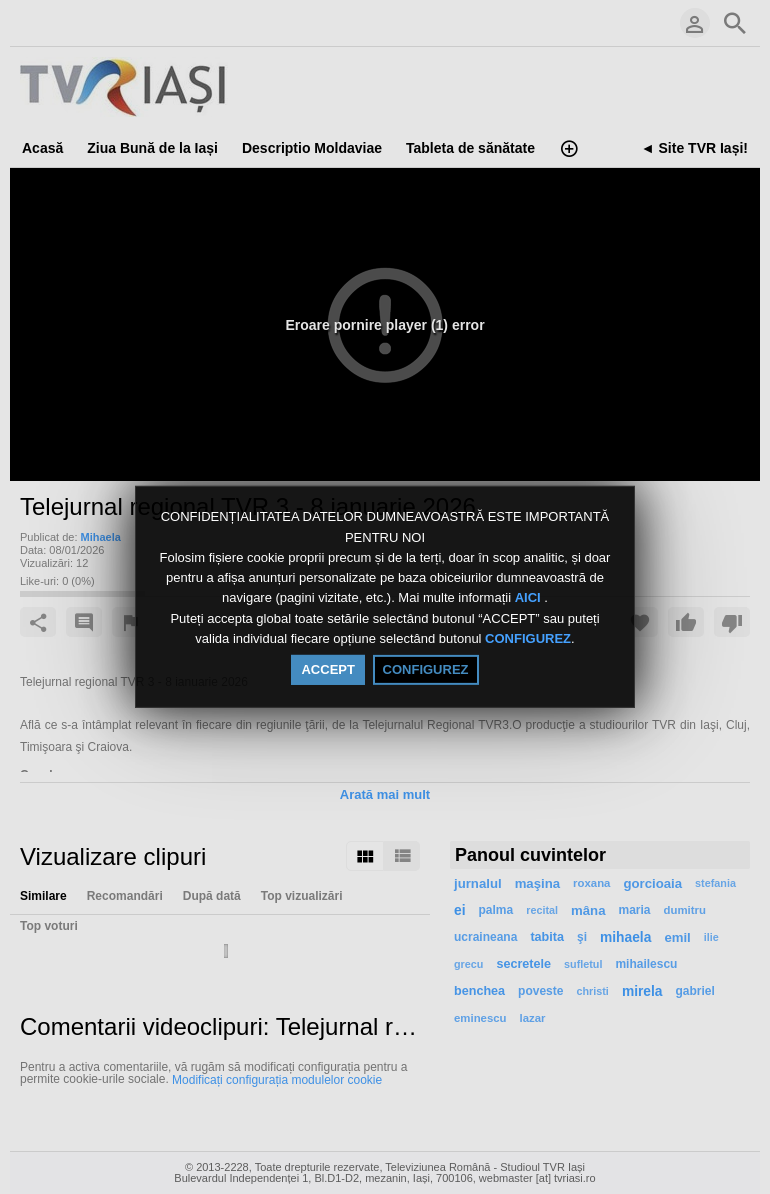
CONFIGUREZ (528, 638)
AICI (530, 598)
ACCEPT (327, 669)
